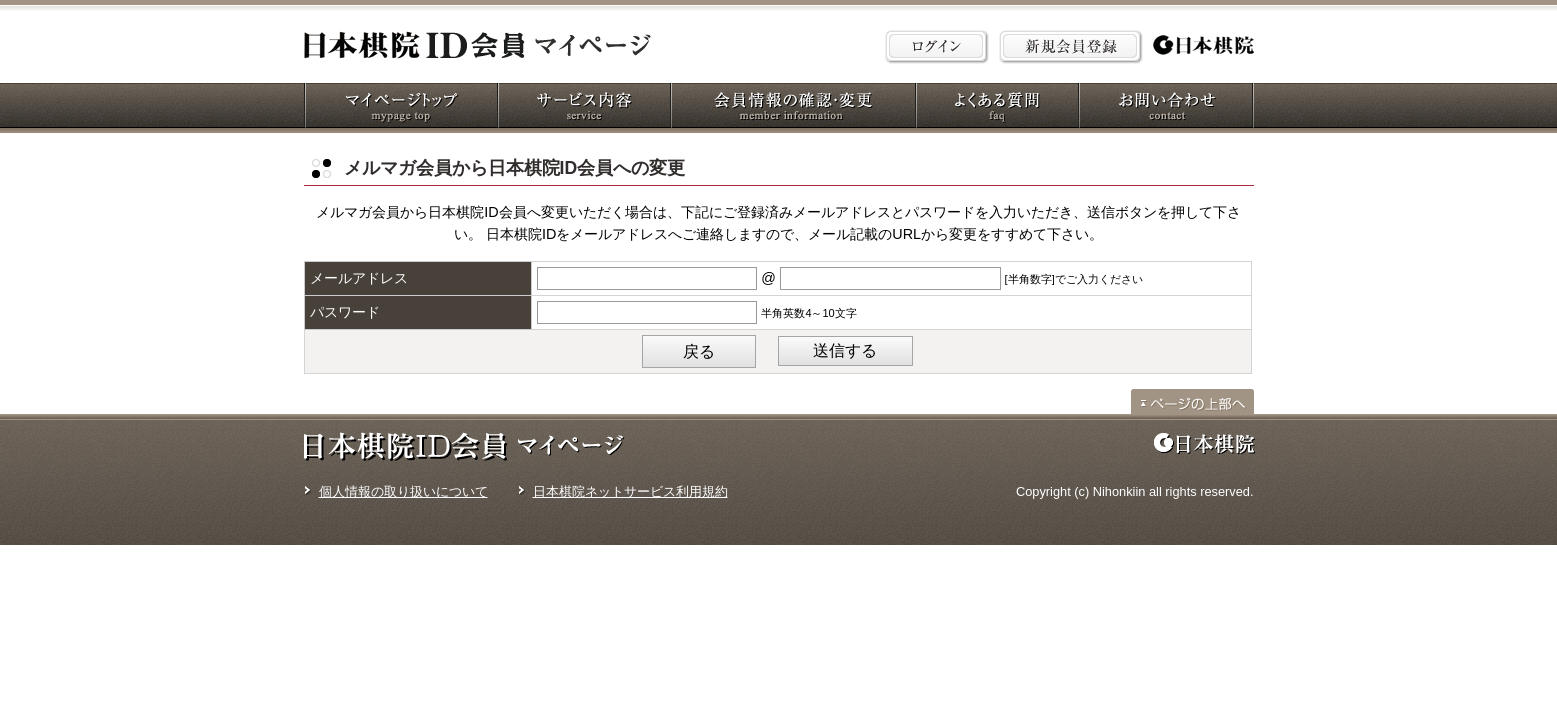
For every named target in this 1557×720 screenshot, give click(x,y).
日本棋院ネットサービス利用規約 (630, 491)
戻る (699, 351)
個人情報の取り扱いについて (403, 491)
